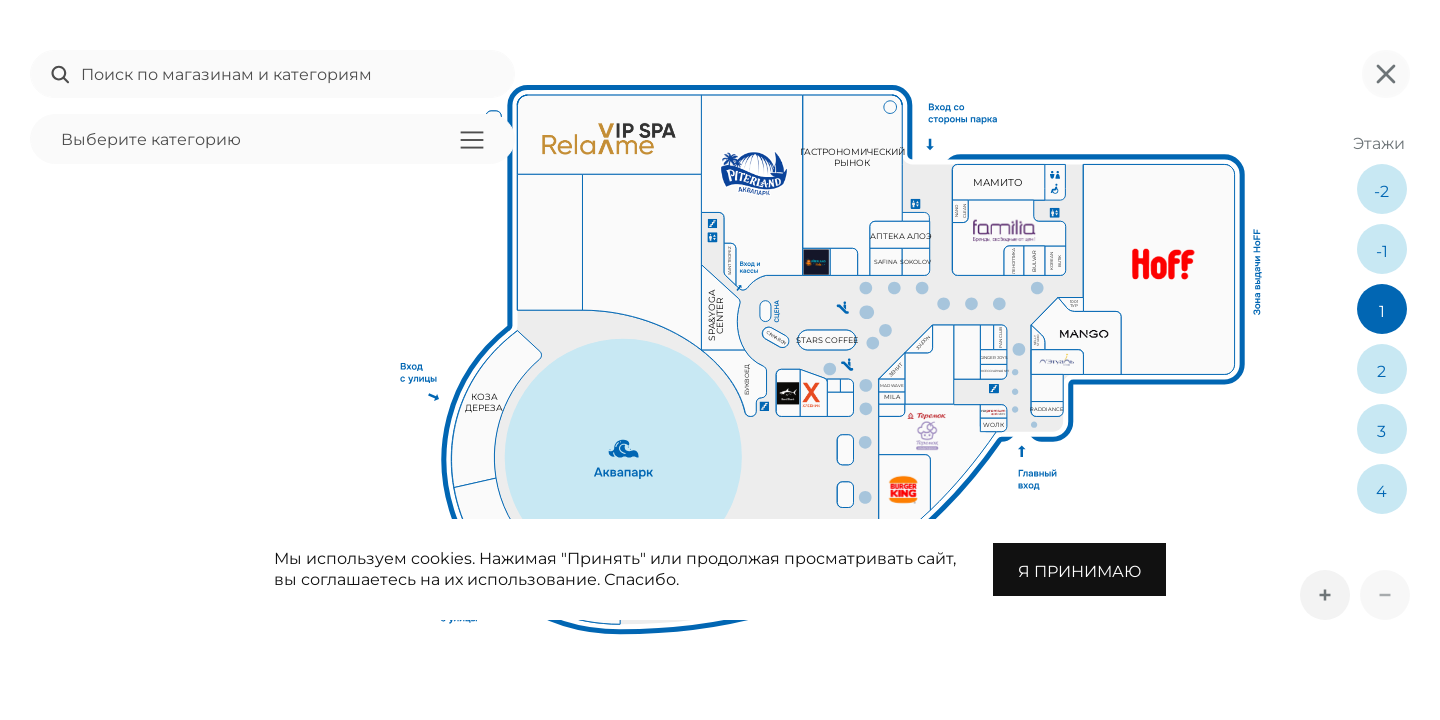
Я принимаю (1079, 571)
